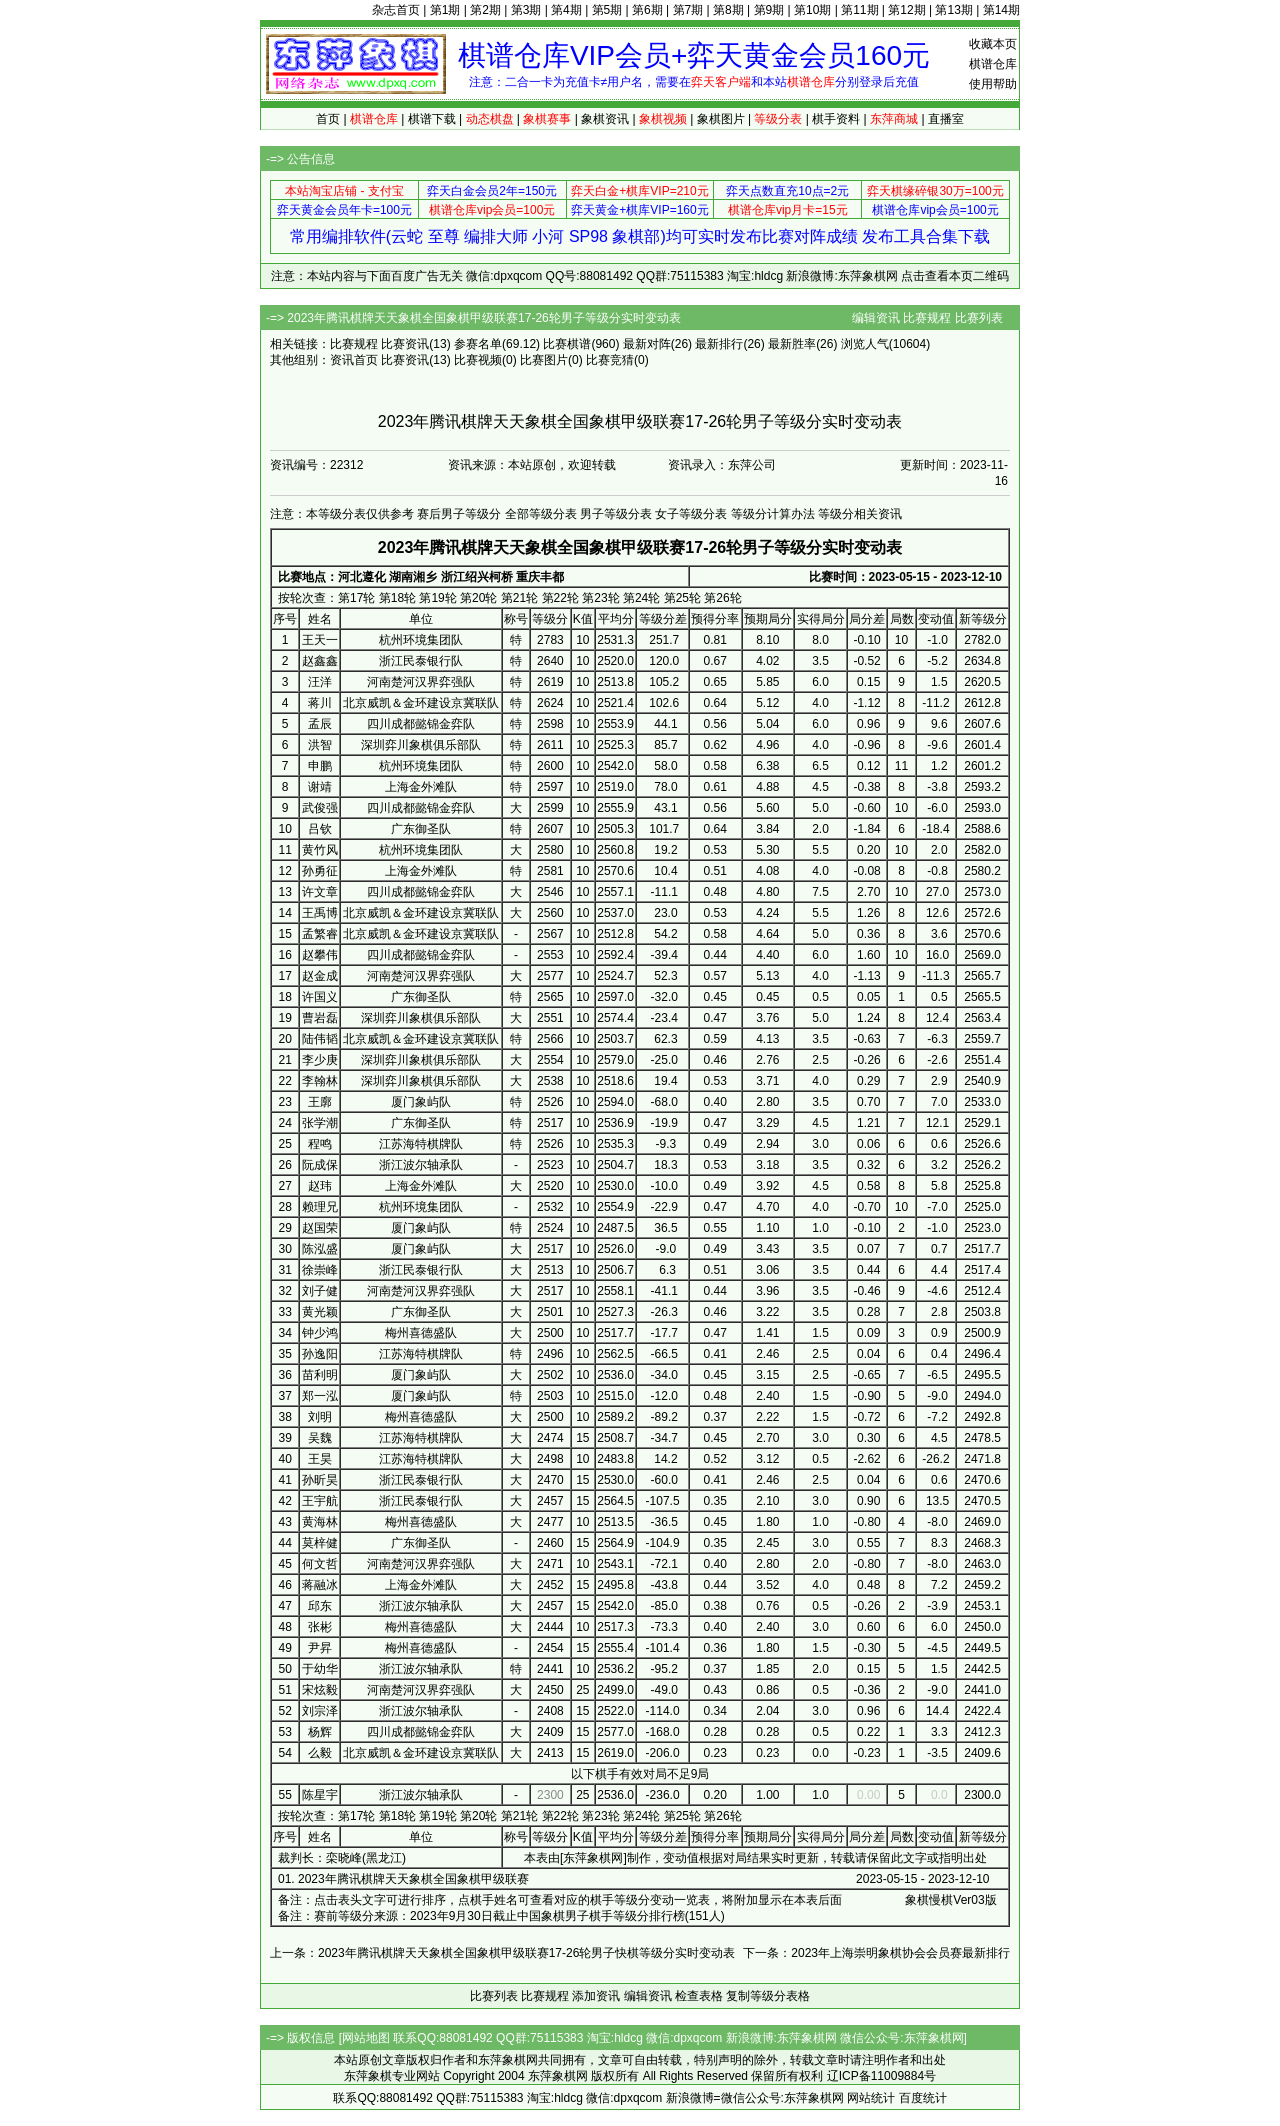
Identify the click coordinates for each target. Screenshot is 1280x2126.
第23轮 (600, 598)
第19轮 (437, 598)
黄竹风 (320, 850)
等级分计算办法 (773, 514)
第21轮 (519, 598)
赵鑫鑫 (320, 661)
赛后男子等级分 (459, 514)
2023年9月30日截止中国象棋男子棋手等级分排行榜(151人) (567, 1916)
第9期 (769, 10)
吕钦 (320, 829)
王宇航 (320, 1501)
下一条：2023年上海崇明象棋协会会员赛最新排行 (876, 1953)
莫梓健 (320, 1543)
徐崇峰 (320, 1270)
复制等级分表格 (768, 1996)
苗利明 (320, 1375)
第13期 (953, 10)
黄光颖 (320, 1312)
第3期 (526, 10)
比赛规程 (927, 318)
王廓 (320, 1102)
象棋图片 (721, 119)
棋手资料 (836, 119)
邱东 (320, 1606)
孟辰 (320, 724)
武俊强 (320, 808)
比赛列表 (979, 318)
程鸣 (320, 1144)
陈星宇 (320, 1795)
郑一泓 (320, 1396)
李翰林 (320, 1081)
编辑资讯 (876, 318)
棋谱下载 (432, 119)
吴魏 (320, 1438)
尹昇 (320, 1648)
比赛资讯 (405, 344)
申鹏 (320, 766)
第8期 (728, 10)
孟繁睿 (320, 934)
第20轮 (478, 598)
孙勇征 (320, 871)
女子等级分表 (691, 514)
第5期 (607, 10)
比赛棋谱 (567, 344)
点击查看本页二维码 (955, 276)
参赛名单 (478, 344)
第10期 (812, 10)
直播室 (946, 119)
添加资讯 (596, 1996)
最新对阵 (647, 344)
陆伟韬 (320, 1039)
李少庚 (320, 1060)
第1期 (445, 10)
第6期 (647, 10)
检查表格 (699, 1996)
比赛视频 (478, 360)
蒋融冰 (320, 1585)
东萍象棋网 (593, 1858)
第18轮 (397, 598)
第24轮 (641, 598)
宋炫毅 (320, 1690)
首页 (328, 119)
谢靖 (320, 787)
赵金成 (320, 976)
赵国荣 (320, 1228)
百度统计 (923, 2098)
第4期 (566, 10)
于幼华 (320, 1669)
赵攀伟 (320, 955)
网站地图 (366, 2038)
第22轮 (560, 598)
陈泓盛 (320, 1249)
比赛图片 (544, 360)
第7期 (688, 10)
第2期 (485, 10)
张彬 (320, 1627)
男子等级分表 (616, 514)
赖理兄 (320, 1207)
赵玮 (320, 1186)
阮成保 (320, 1165)
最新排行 (719, 344)
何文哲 (320, 1564)
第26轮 (722, 598)
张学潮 (320, 1123)
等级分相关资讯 (860, 514)
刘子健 (320, 1291)
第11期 (859, 10)
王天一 (320, 640)
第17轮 (356, 598)
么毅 (320, 1753)
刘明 (320, 1417)
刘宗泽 (320, 1711)
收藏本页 (993, 44)
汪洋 (320, 682)
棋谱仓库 (993, 64)
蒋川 (320, 703)
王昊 (320, 1459)
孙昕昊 (320, 1480)
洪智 (320, 745)
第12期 (906, 10)
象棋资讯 (605, 119)
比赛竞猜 (610, 360)
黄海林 (320, 1522)
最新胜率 (792, 344)
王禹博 (320, 913)
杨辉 (320, 1732)
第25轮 (682, 598)
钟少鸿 (320, 1333)
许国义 (320, 997)
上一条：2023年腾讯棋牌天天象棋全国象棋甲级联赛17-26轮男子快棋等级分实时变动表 (502, 1953)
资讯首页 (354, 360)
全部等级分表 (541, 514)
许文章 (320, 892)
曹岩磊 (320, 1018)
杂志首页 (396, 10)
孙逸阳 (320, 1354)
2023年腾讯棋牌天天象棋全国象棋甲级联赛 (413, 1879)
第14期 (1001, 10)
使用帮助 (993, 84)
